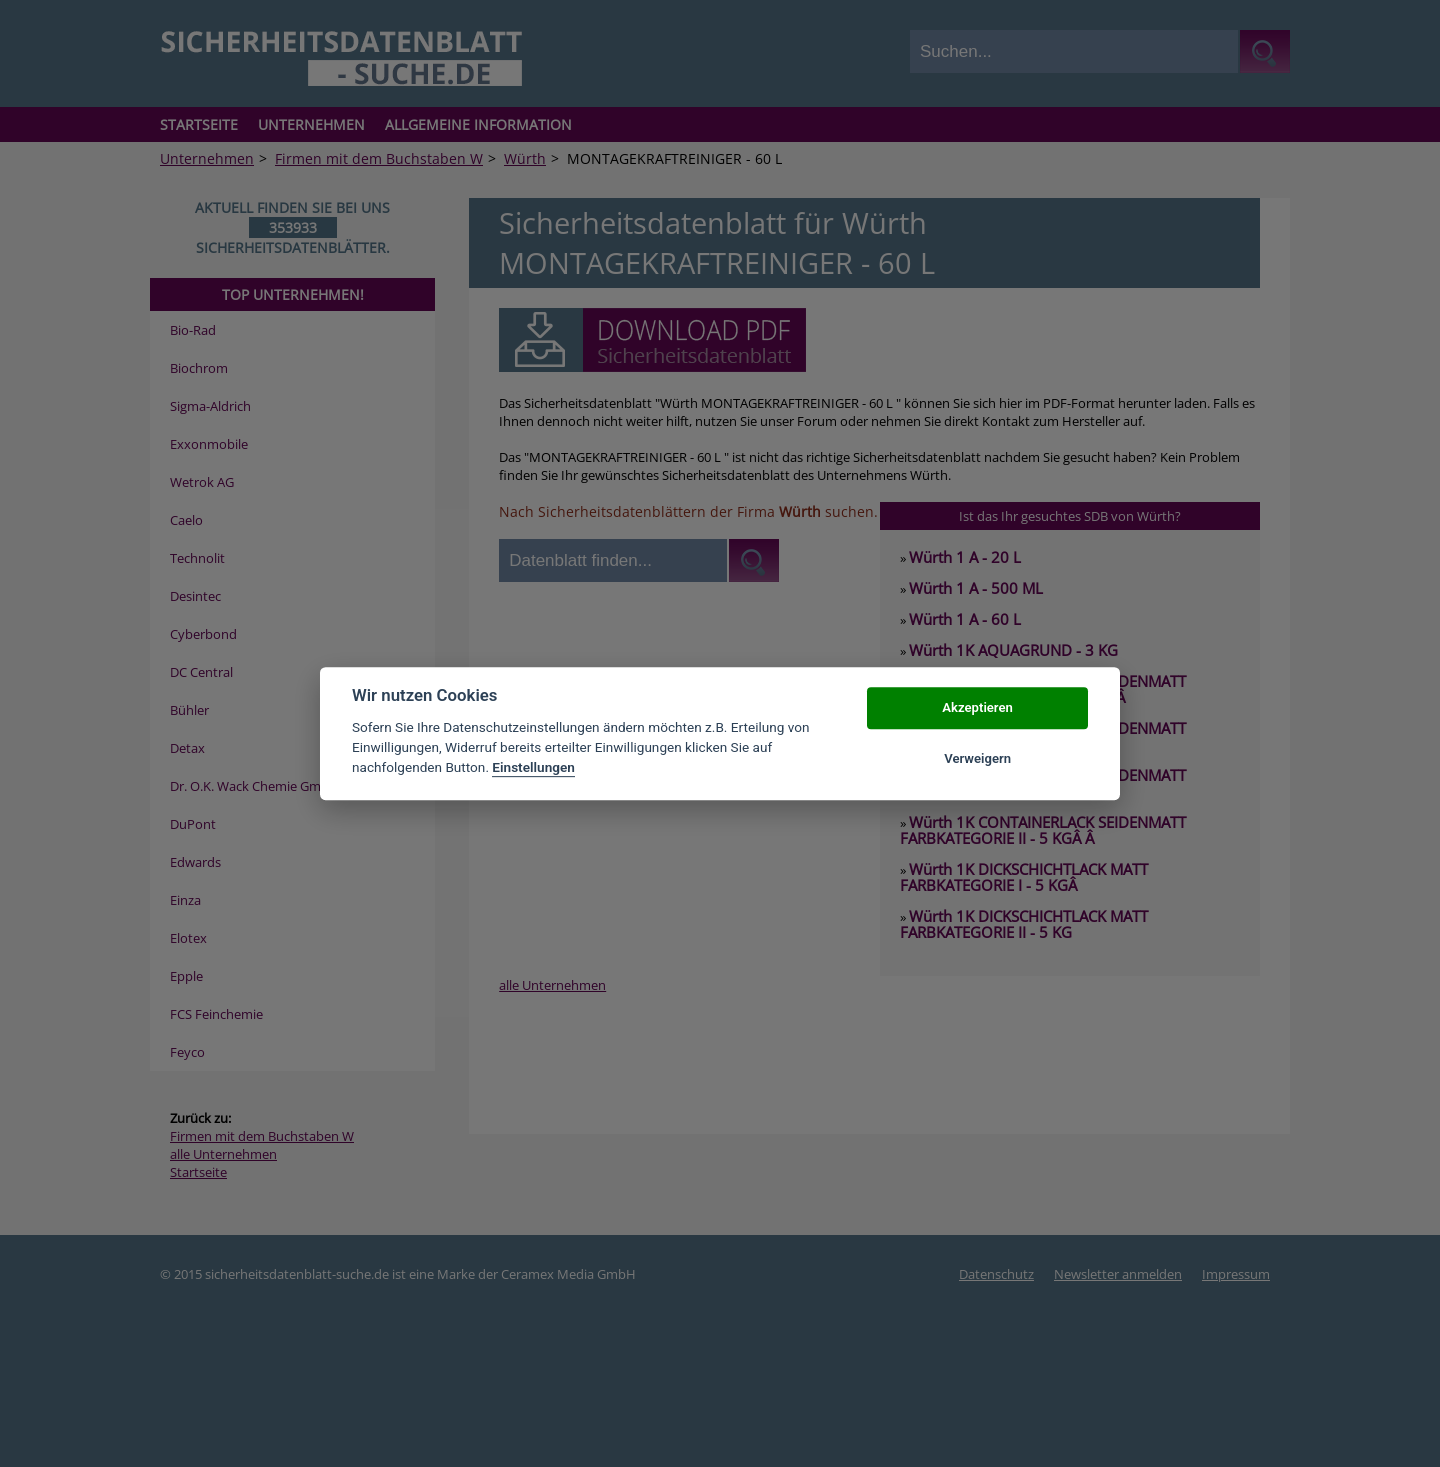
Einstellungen (533, 768)
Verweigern (977, 758)
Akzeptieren (977, 708)
